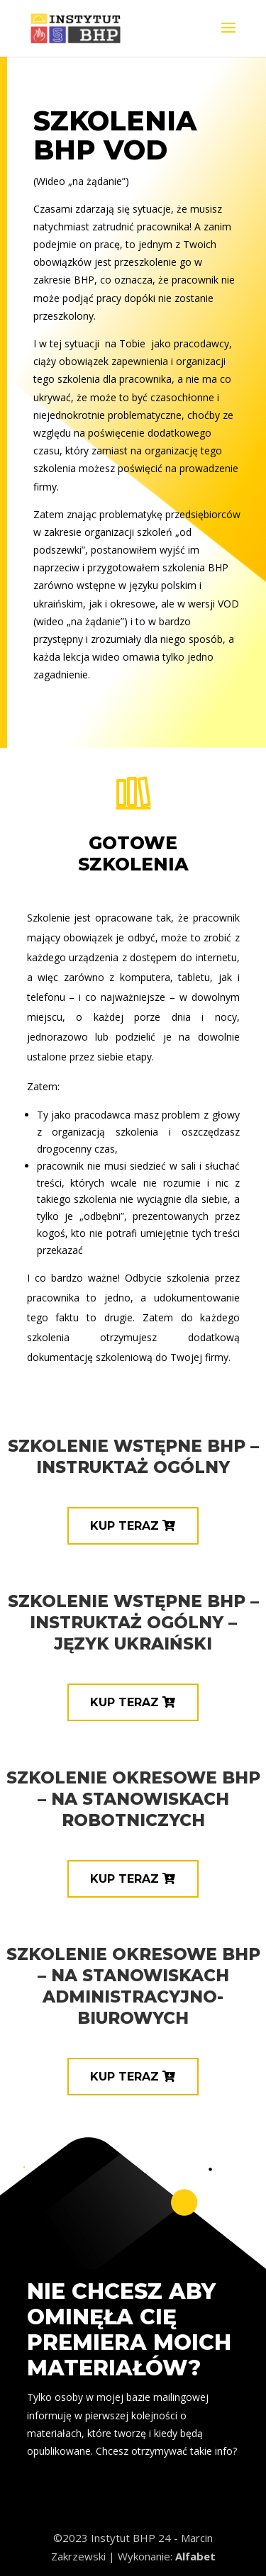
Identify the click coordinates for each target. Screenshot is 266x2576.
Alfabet (195, 2556)
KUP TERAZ (124, 1526)
